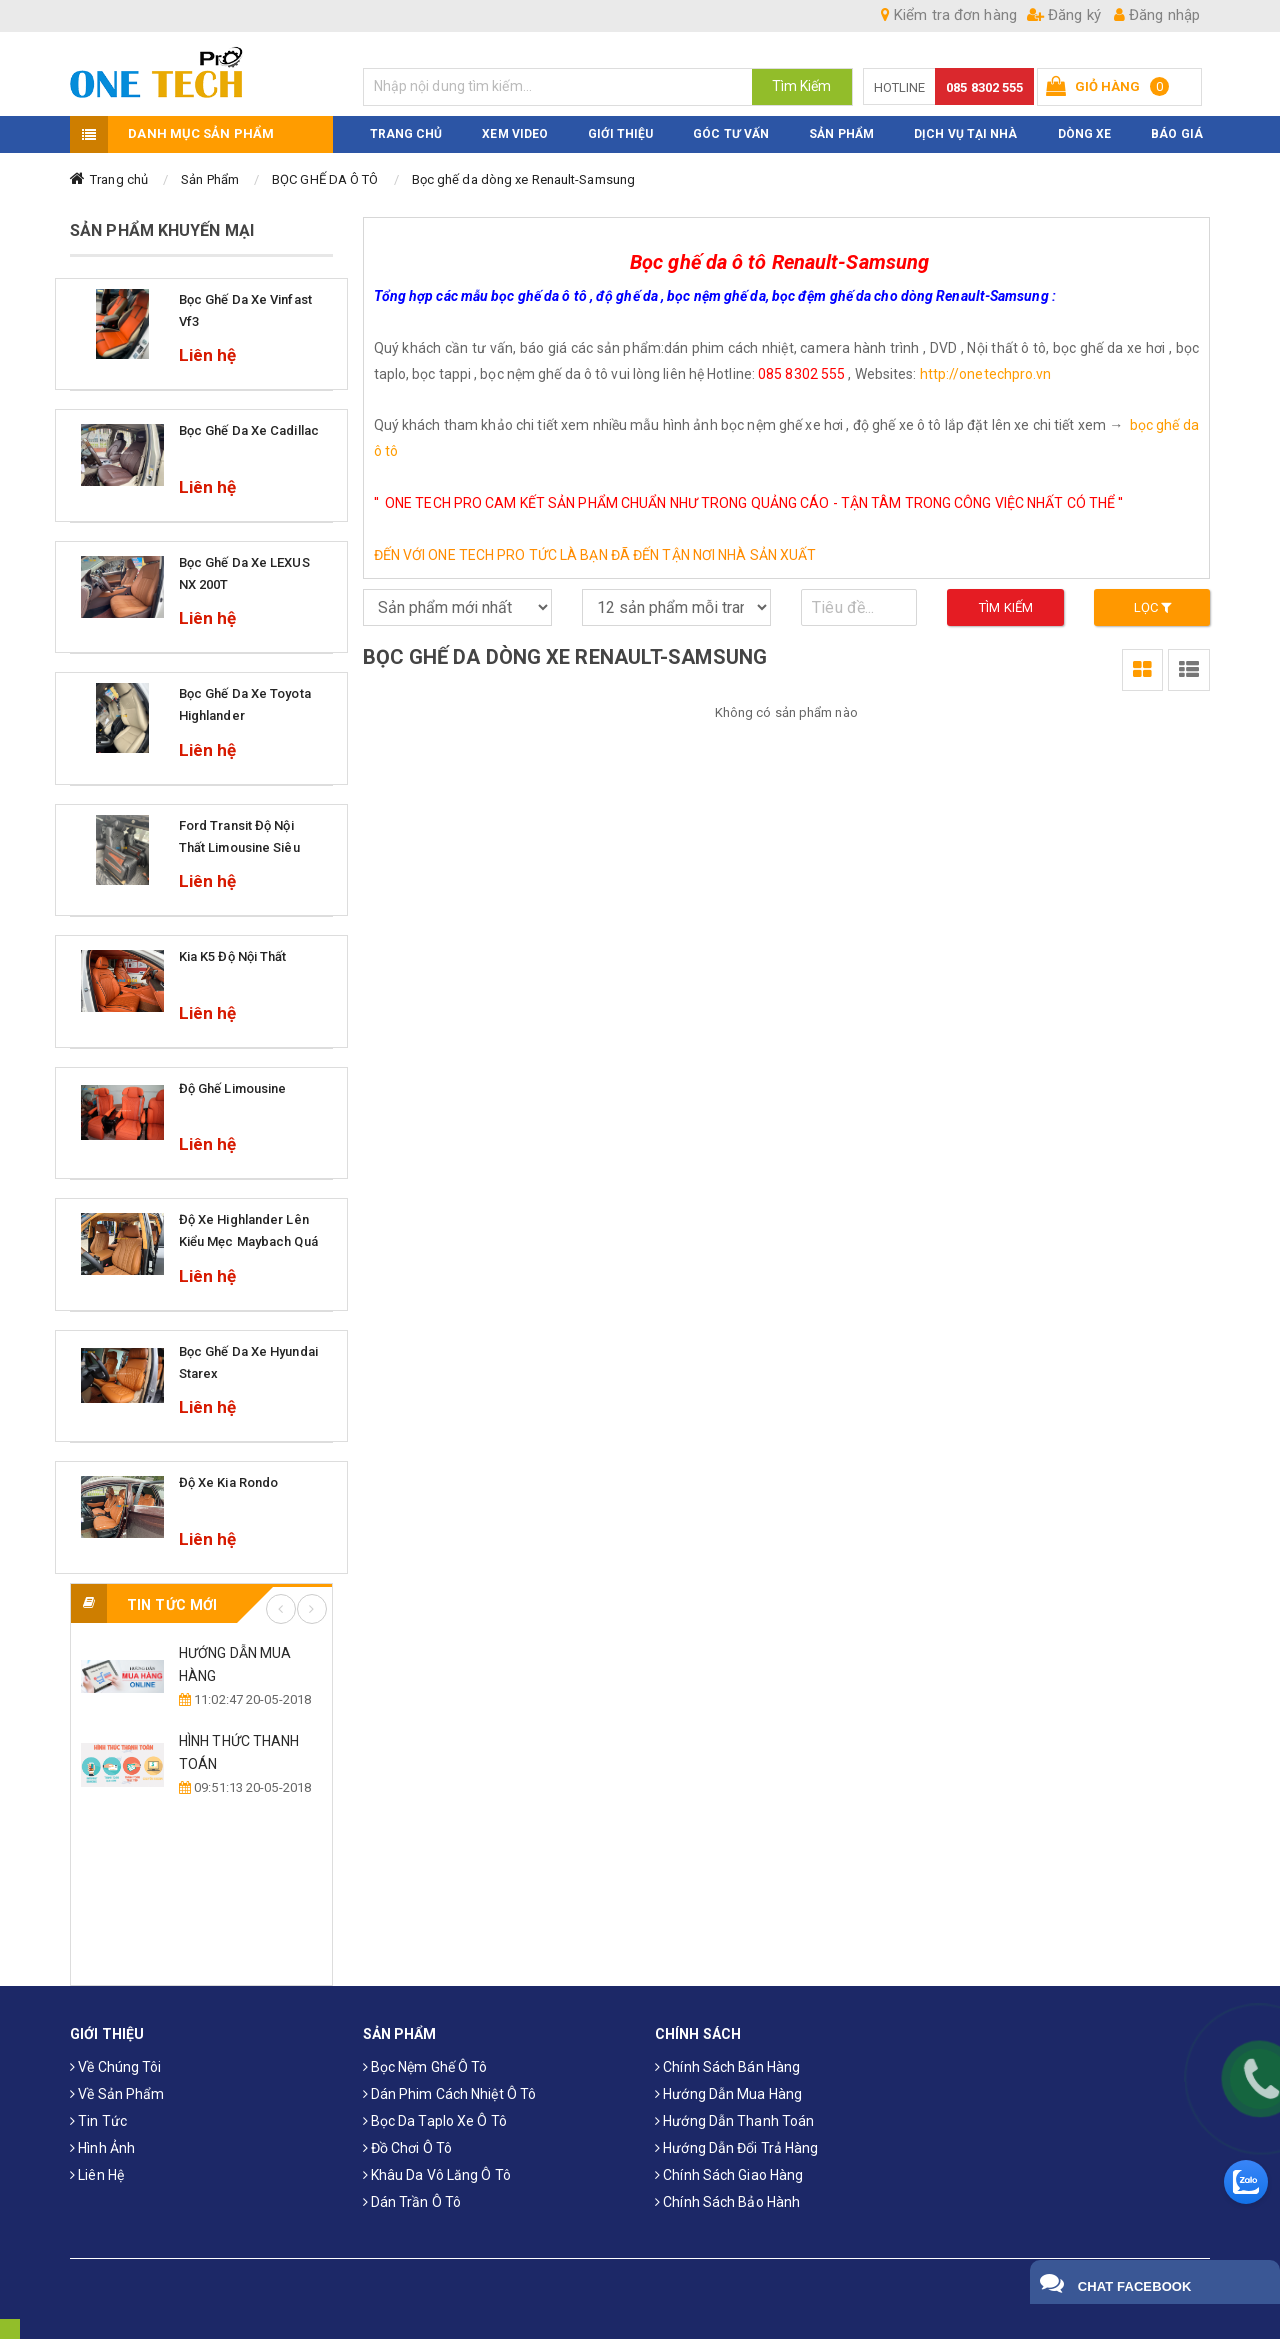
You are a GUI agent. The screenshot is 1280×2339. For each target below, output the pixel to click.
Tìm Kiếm (802, 86)
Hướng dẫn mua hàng (728, 2094)
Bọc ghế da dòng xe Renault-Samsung (523, 179)
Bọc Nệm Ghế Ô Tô (425, 2067)
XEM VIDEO (515, 134)
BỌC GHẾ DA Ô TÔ (325, 179)
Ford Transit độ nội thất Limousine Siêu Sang (239, 847)
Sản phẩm (841, 134)
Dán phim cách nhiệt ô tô (450, 2094)
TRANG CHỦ (406, 134)
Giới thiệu (620, 134)
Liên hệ (97, 2175)
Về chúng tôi (115, 2067)
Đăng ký (1064, 15)
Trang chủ (119, 179)
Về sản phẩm (117, 2094)
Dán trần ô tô (412, 2202)
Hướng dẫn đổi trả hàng (736, 2148)
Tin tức (98, 2121)
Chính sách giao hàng (729, 2175)
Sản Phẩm (210, 179)
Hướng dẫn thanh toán (734, 2121)
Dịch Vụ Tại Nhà (966, 134)
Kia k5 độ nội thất (233, 956)
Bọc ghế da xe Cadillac (249, 430)
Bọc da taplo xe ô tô (435, 2121)
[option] (201, 1721)
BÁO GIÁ (1177, 134)
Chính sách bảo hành (727, 2202)
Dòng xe (1085, 134)
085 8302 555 (984, 87)
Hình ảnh (102, 2148)
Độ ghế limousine (233, 1088)
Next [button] (312, 1609)
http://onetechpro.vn (986, 374)
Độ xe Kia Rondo (229, 1482)
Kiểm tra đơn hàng (949, 15)
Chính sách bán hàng (727, 2067)
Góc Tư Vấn (731, 134)
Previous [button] (281, 1609)
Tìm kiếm (1006, 607)
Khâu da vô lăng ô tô (437, 2175)
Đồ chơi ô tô (407, 2148)
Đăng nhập (1157, 15)
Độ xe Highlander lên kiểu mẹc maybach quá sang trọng (248, 1241)
